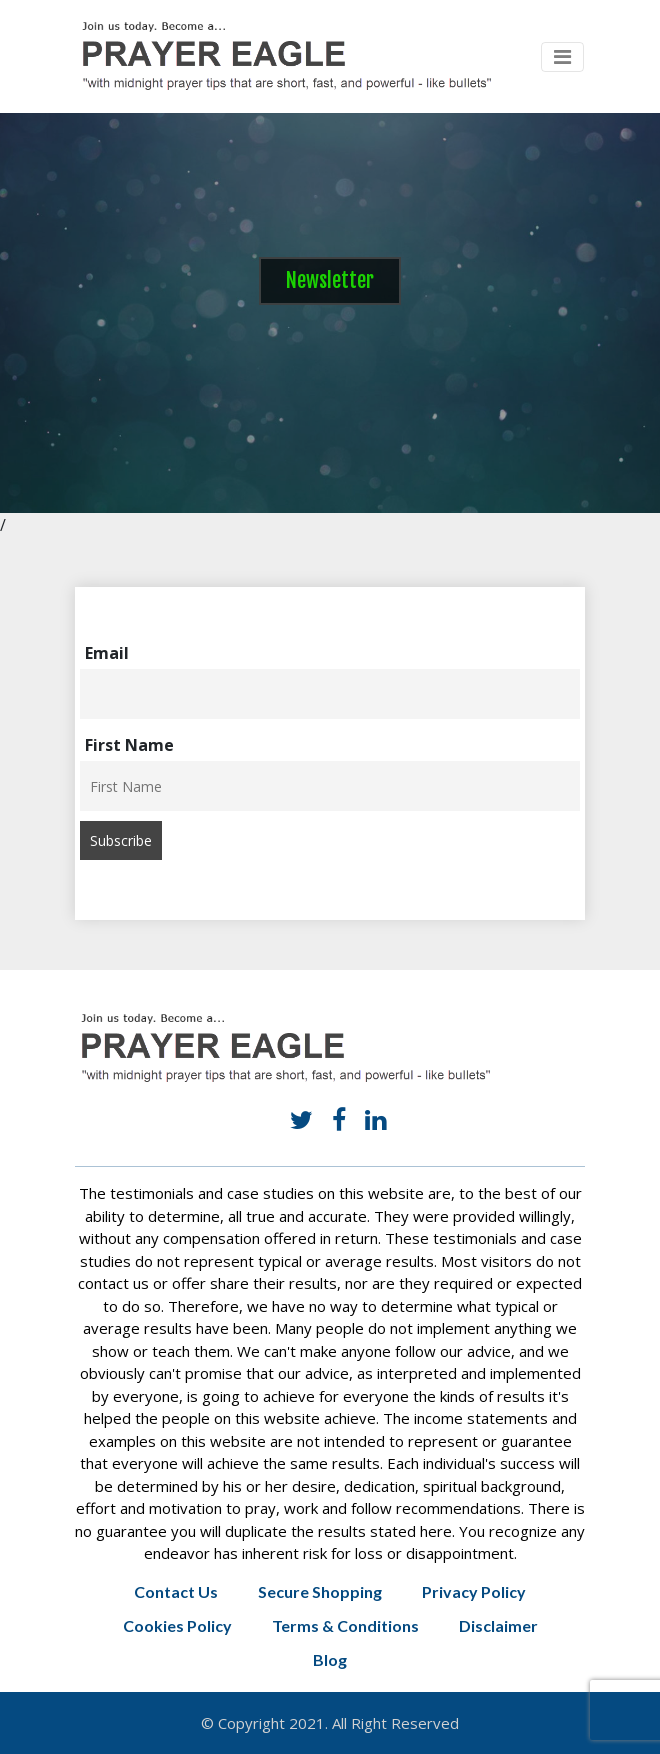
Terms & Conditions (345, 1625)
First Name (129, 745)
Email (107, 653)
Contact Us (176, 1591)
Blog (330, 1659)
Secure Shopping (320, 1591)
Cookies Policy (177, 1625)
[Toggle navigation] (562, 57)
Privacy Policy (474, 1591)
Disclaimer (498, 1625)
